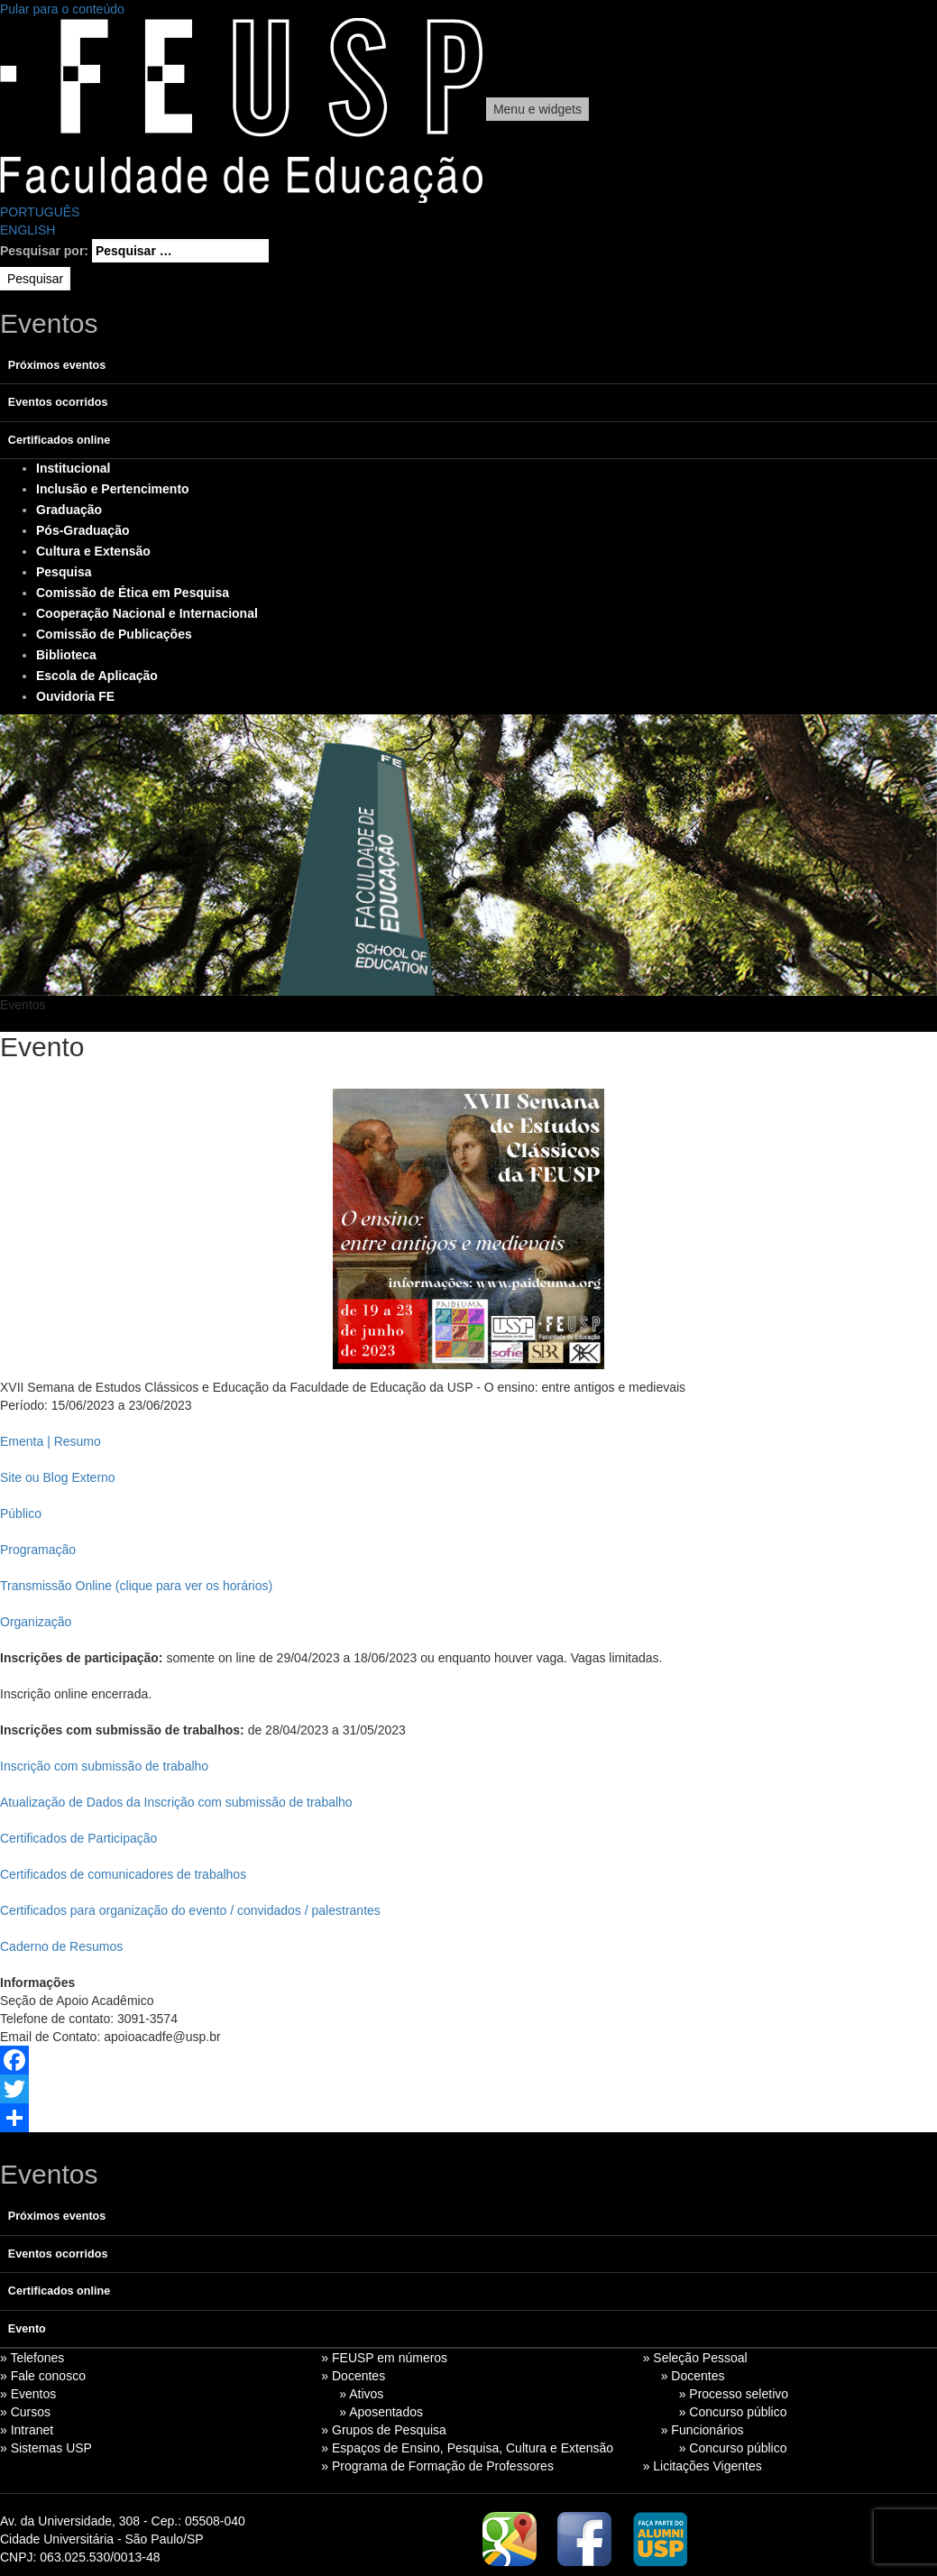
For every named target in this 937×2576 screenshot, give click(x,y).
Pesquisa (63, 572)
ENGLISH (27, 230)
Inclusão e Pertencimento (112, 489)
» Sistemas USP (46, 2448)
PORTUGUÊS (39, 212)
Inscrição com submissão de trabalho (104, 1766)
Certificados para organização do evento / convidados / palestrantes (190, 1910)
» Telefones (32, 2358)
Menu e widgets (537, 109)
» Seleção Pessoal (695, 2358)
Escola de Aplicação (97, 675)
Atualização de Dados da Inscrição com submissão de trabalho (176, 1802)
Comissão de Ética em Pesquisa (132, 592)
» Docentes (353, 2376)
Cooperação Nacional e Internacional (147, 613)
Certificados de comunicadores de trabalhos (123, 1874)
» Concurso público (733, 2412)
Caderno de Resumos (61, 1946)
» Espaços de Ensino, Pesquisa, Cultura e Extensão (467, 2448)
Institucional (73, 468)
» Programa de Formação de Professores (437, 2466)
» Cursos (25, 2412)
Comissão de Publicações (114, 634)
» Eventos (28, 2394)
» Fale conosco (43, 2376)
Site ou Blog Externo (57, 1477)
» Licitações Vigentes (702, 2466)
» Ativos (361, 2394)
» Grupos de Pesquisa (383, 2430)
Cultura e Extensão (93, 551)
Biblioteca (66, 655)
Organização (35, 1622)
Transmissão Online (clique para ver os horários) (136, 1585)
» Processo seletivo (733, 2394)
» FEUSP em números (384, 2358)
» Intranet (26, 2430)
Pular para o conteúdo (62, 9)
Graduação (69, 509)
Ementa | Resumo (50, 1441)
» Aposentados (381, 2412)
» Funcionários (702, 2430)
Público (20, 1513)
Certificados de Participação (78, 1838)
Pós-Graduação (82, 530)
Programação (38, 1549)
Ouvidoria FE (75, 696)
